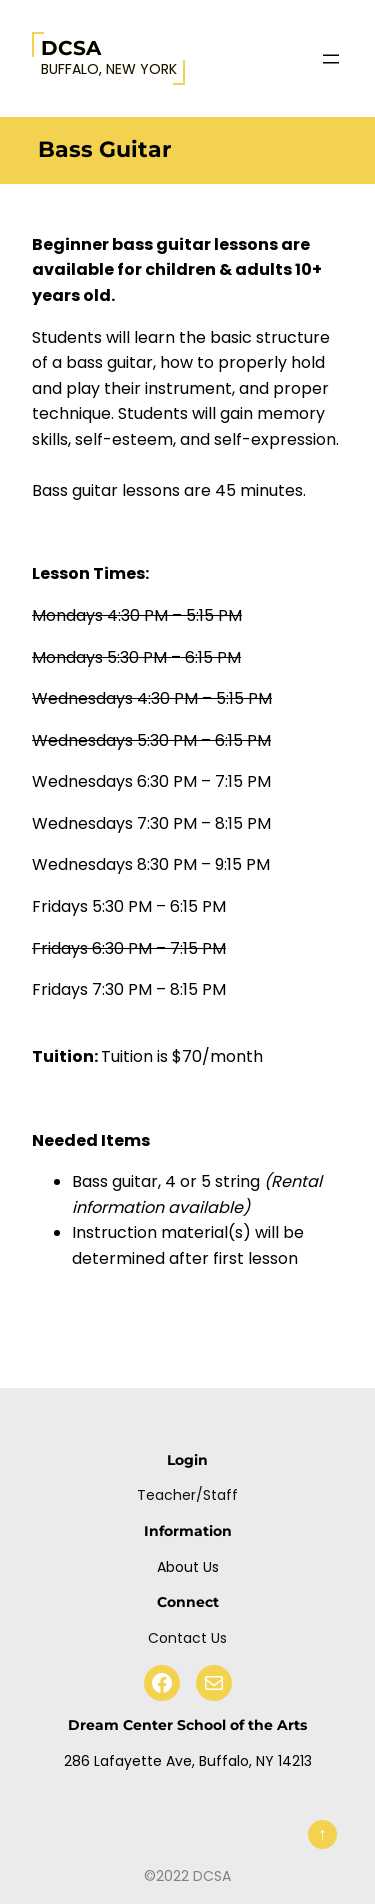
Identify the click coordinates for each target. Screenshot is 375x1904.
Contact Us (187, 1638)
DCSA (71, 48)
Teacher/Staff (187, 1495)
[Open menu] (331, 59)
